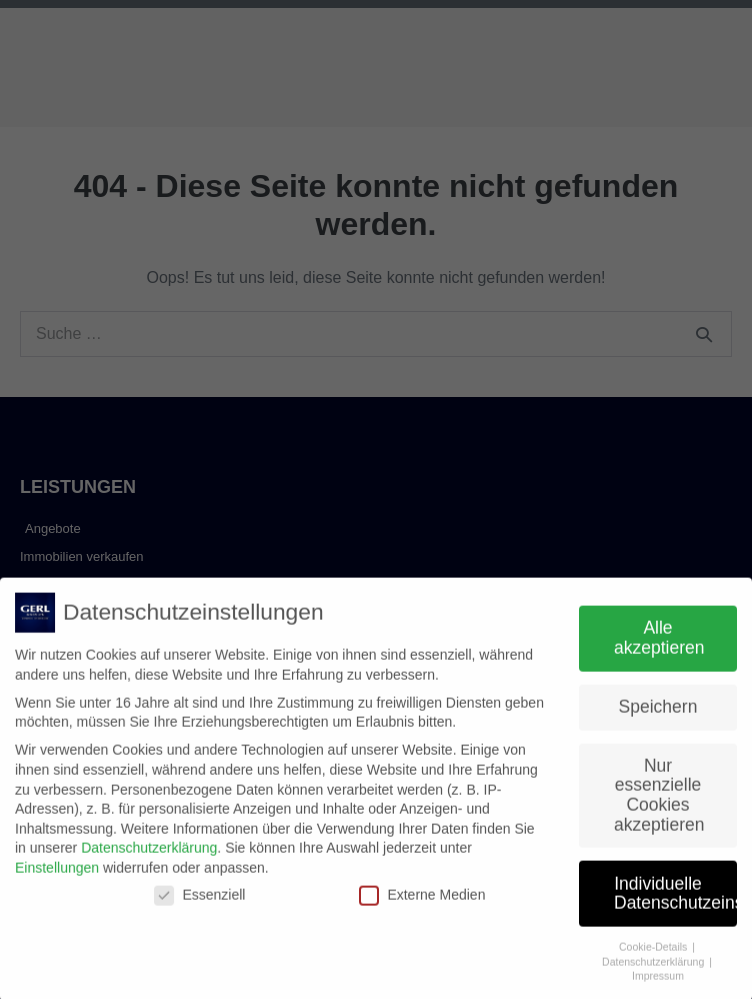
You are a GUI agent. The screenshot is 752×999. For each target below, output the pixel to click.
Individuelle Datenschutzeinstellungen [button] (675, 902)
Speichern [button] (658, 715)
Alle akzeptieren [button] (659, 647)
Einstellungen (57, 876)
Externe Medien (422, 903)
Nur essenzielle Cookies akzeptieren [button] (659, 803)
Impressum (658, 985)
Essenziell (199, 903)
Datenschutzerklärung (149, 857)
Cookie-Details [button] (654, 955)
